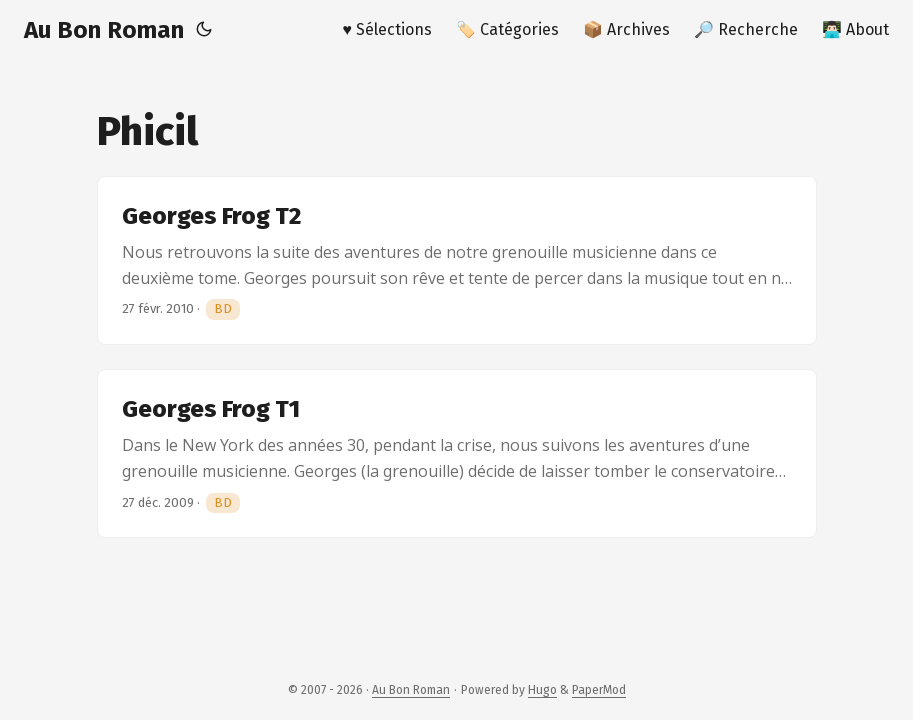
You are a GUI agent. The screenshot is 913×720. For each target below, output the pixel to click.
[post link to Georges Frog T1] (457, 453)
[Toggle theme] (204, 30)
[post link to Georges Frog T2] (457, 260)
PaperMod (599, 690)
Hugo (542, 690)
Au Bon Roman (104, 30)
